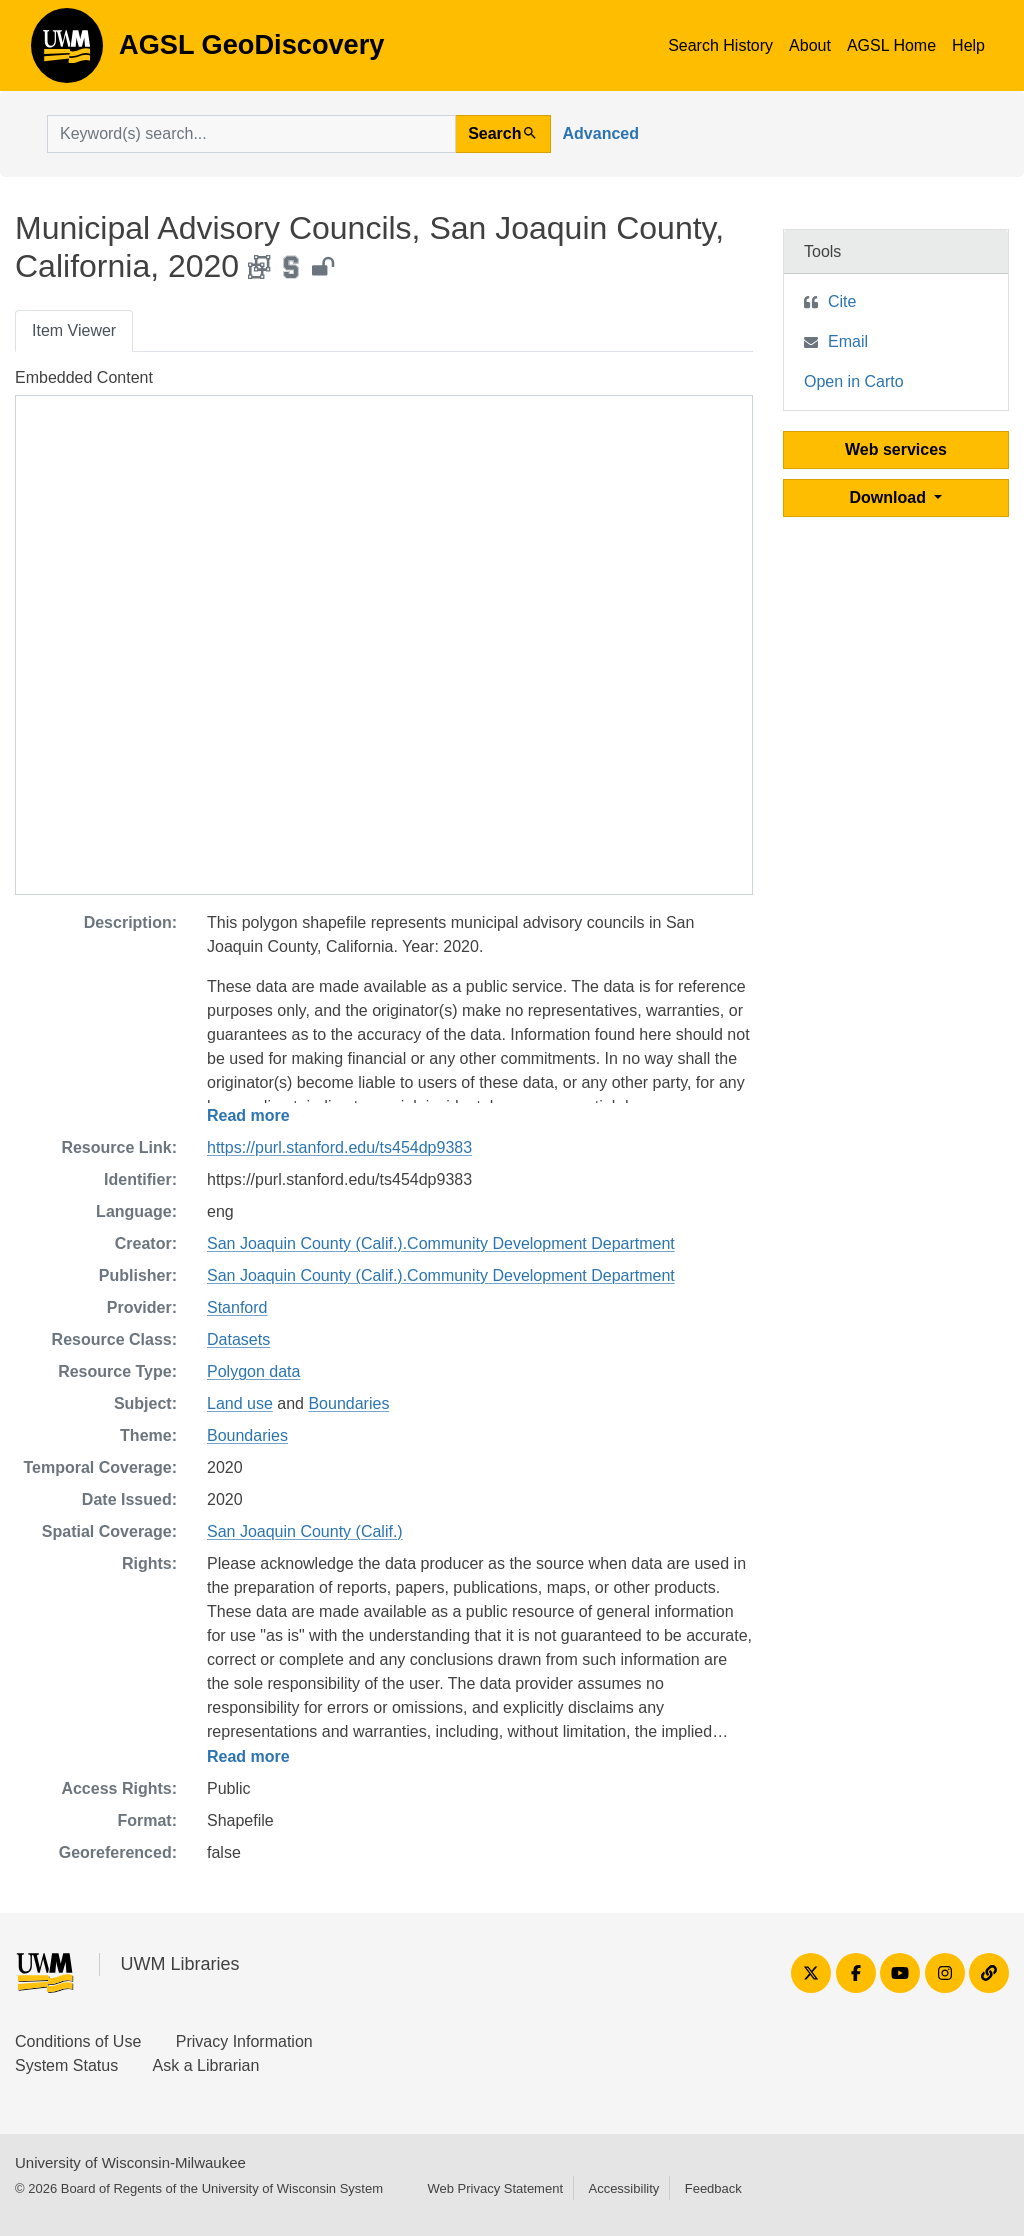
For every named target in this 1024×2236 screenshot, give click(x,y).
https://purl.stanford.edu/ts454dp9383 (339, 1147)
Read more (248, 1115)
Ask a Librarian (206, 2065)
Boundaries (348, 1403)
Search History (720, 45)
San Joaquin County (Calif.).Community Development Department (441, 1243)
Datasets (238, 1339)
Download (890, 497)
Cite (842, 301)
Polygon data (253, 1371)
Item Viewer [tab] (74, 330)
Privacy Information (244, 2041)
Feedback (713, 2188)
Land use (240, 1403)
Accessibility (623, 2188)
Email (848, 341)
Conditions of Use (78, 2041)
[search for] (251, 134)
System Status (66, 2065)
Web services (896, 449)
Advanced (601, 133)
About (810, 45)
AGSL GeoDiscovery (67, 52)
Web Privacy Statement (495, 2188)
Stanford (237, 1307)
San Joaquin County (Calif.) (305, 1531)
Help (968, 45)
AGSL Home (891, 45)
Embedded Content (84, 377)
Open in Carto (854, 381)
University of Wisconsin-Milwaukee (130, 2162)
